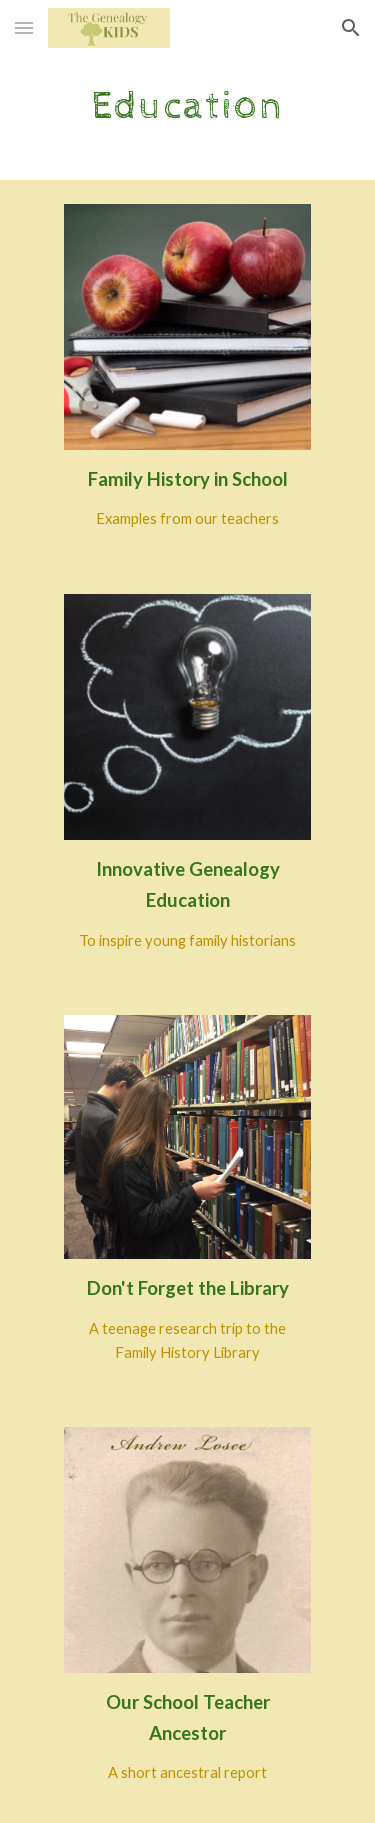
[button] (24, 27)
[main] (188, 105)
